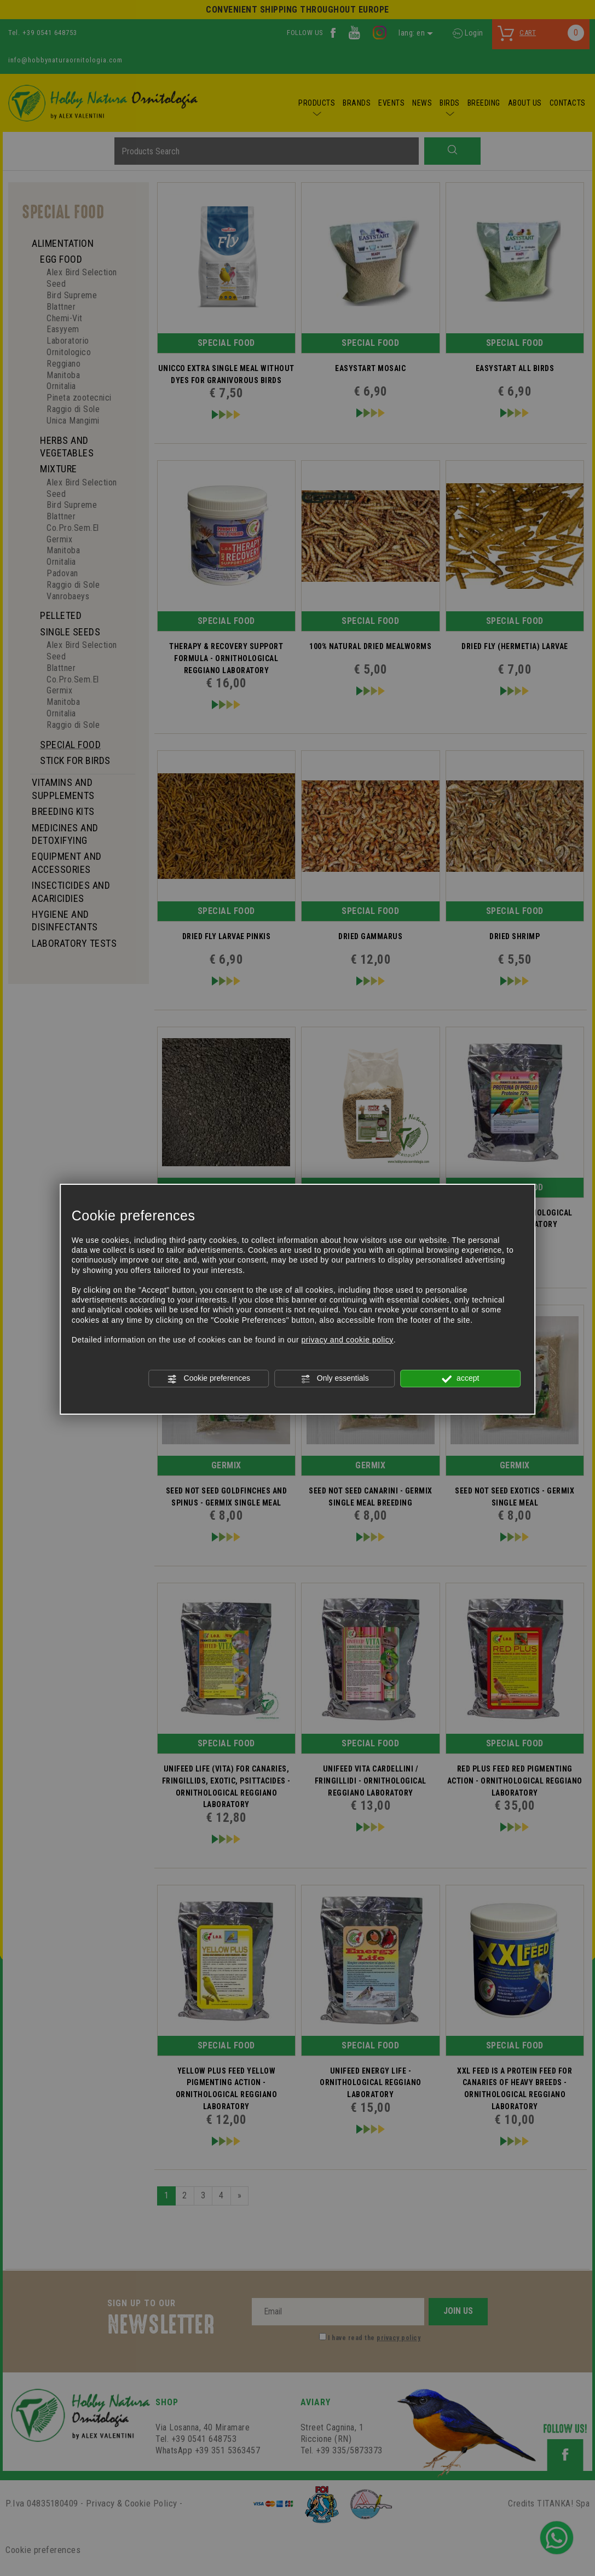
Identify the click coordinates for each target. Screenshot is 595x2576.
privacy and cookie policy (348, 1339)
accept (460, 1378)
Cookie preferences (208, 1378)
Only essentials (335, 1378)
